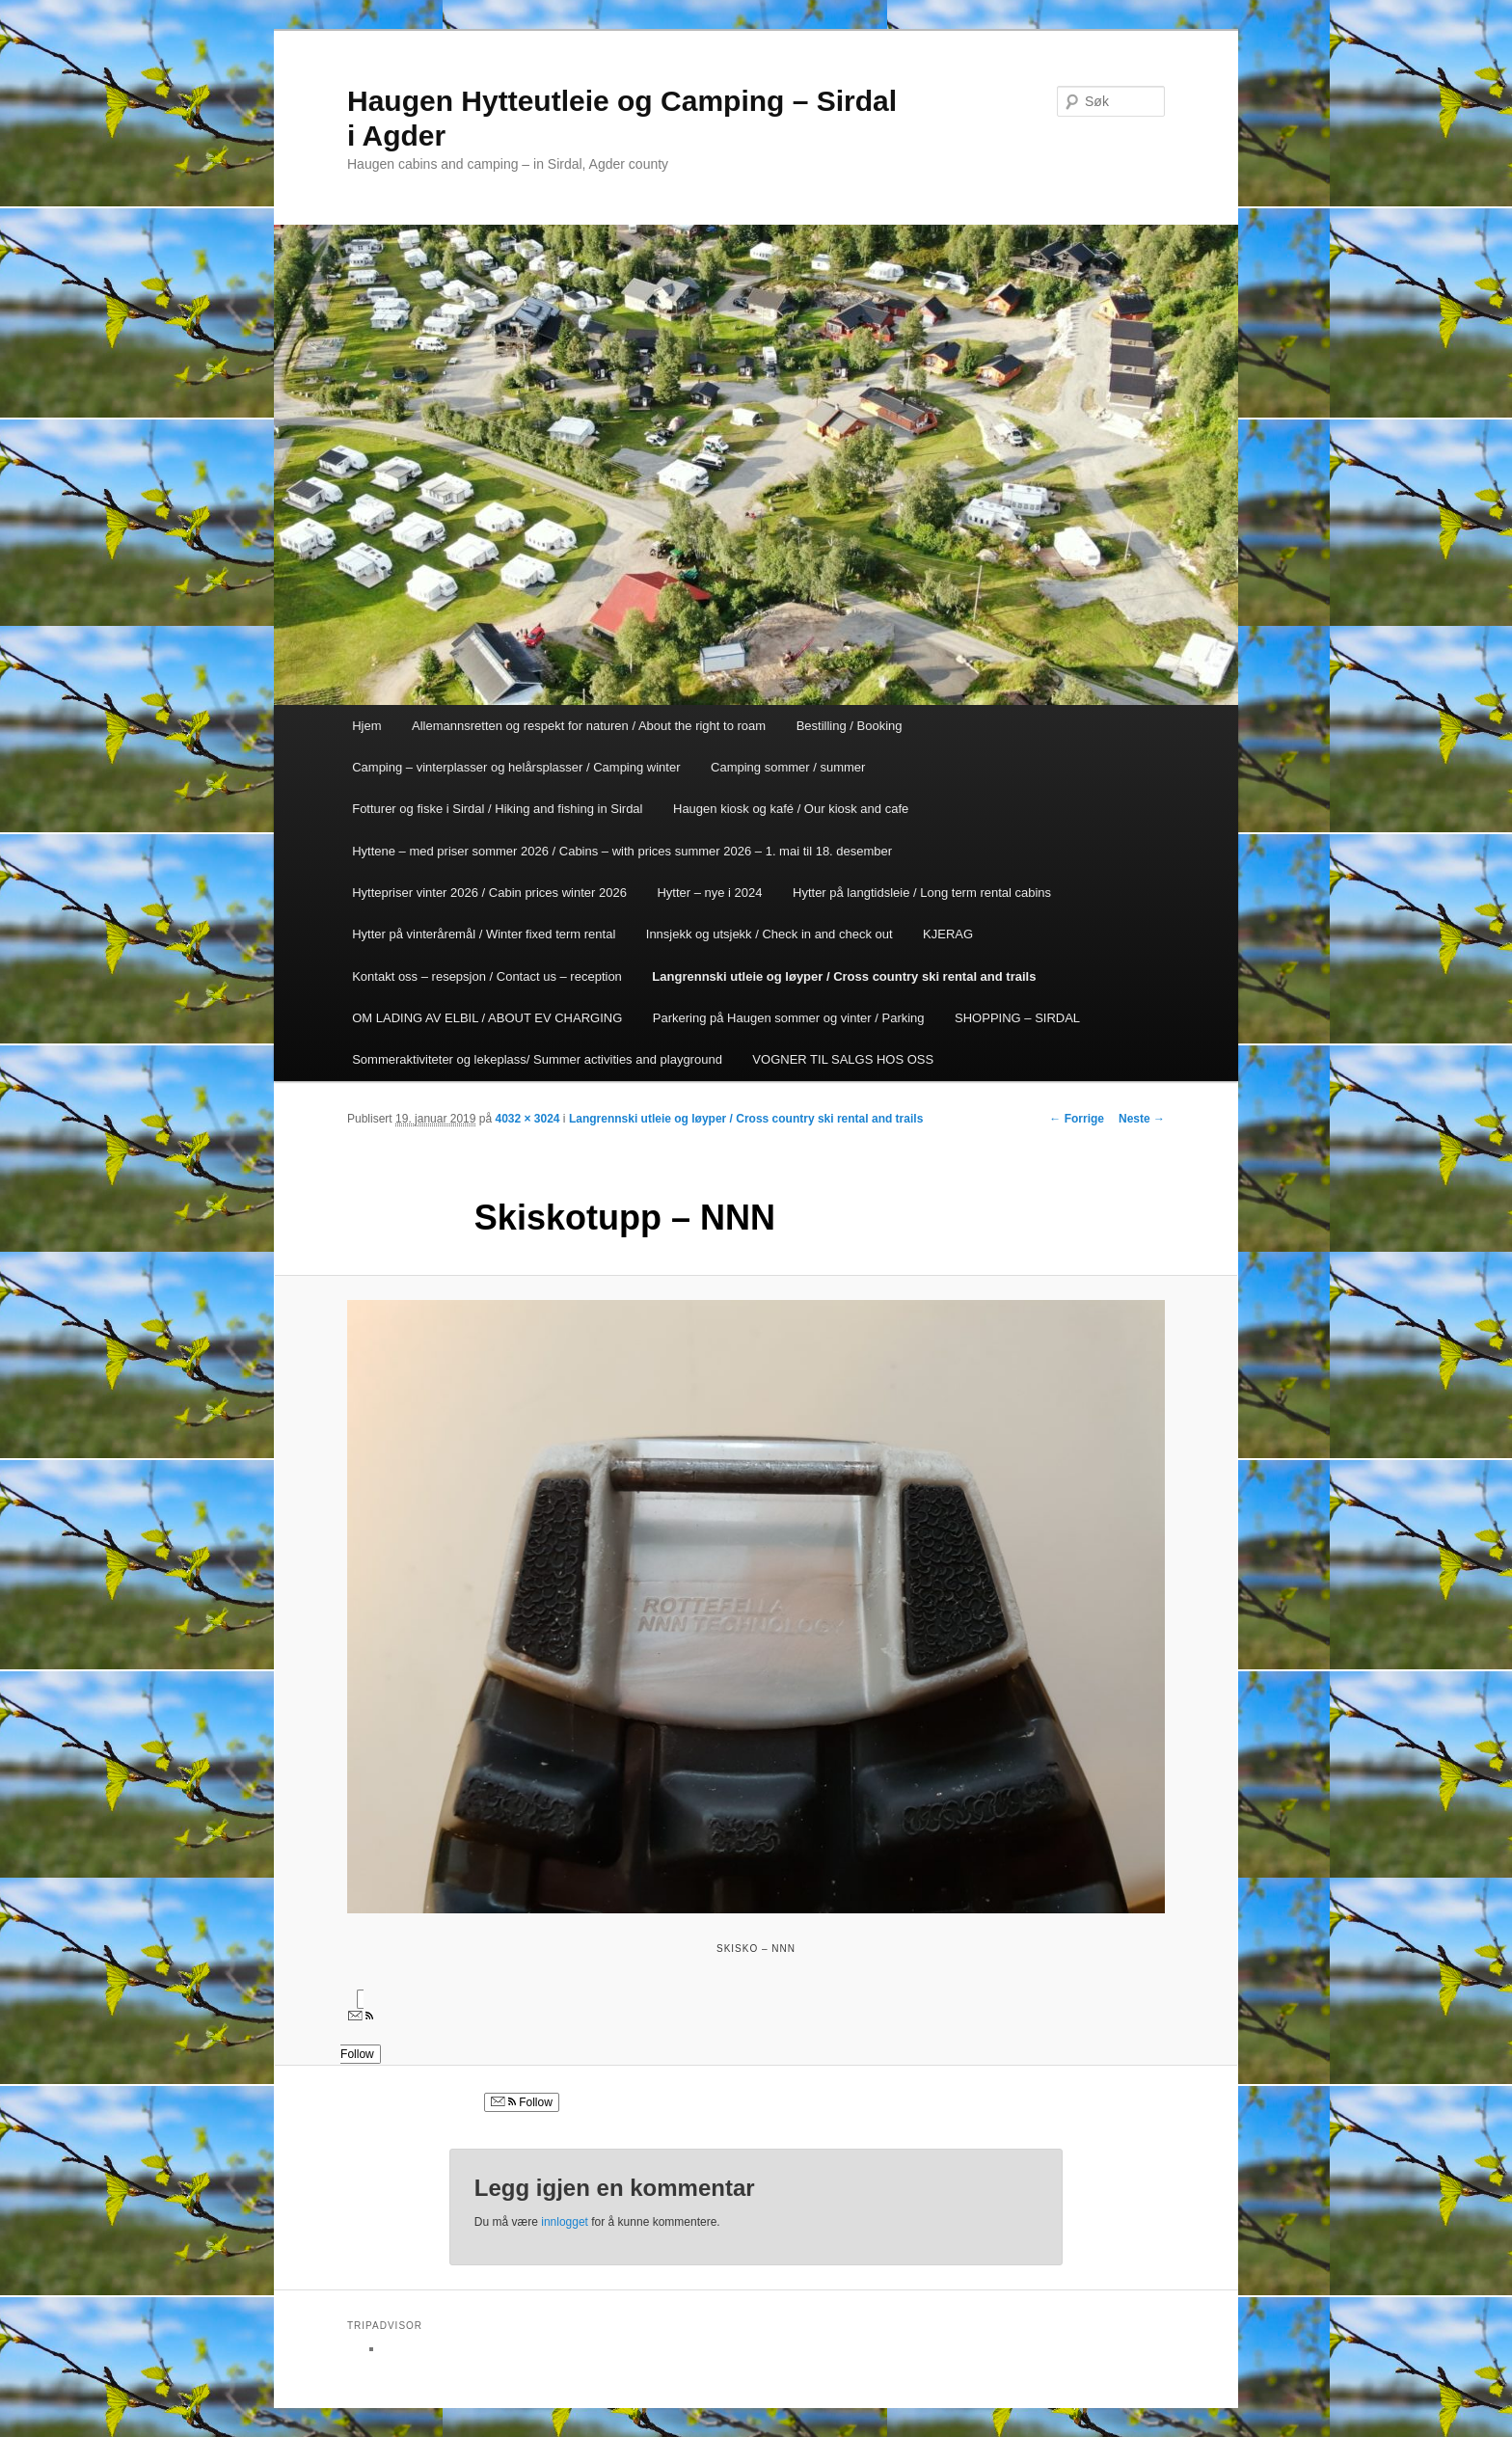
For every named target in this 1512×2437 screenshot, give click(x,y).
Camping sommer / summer (788, 767)
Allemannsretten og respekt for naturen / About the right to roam (589, 725)
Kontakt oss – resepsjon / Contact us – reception (487, 976)
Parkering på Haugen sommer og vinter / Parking (789, 1018)
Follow (522, 2102)
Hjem (366, 725)
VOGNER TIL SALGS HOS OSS (842, 1059)
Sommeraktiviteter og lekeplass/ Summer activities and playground (537, 1059)
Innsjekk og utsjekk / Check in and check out (769, 934)
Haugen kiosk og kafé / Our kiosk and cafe (790, 808)
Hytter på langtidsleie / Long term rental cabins (922, 892)
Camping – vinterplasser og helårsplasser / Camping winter (516, 767)
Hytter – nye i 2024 (709, 892)
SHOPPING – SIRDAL (1017, 1018)
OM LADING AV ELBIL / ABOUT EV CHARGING (487, 1018)
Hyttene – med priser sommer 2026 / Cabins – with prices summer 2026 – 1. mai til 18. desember (622, 851)
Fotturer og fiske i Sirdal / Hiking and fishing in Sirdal (497, 808)
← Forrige (1076, 1118)
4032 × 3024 (527, 1118)
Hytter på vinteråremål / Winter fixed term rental (483, 934)
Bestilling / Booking (849, 725)
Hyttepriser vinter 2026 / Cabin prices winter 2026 (489, 892)
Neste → (1142, 1118)
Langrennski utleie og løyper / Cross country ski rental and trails (844, 976)
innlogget (564, 2222)
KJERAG (948, 934)
